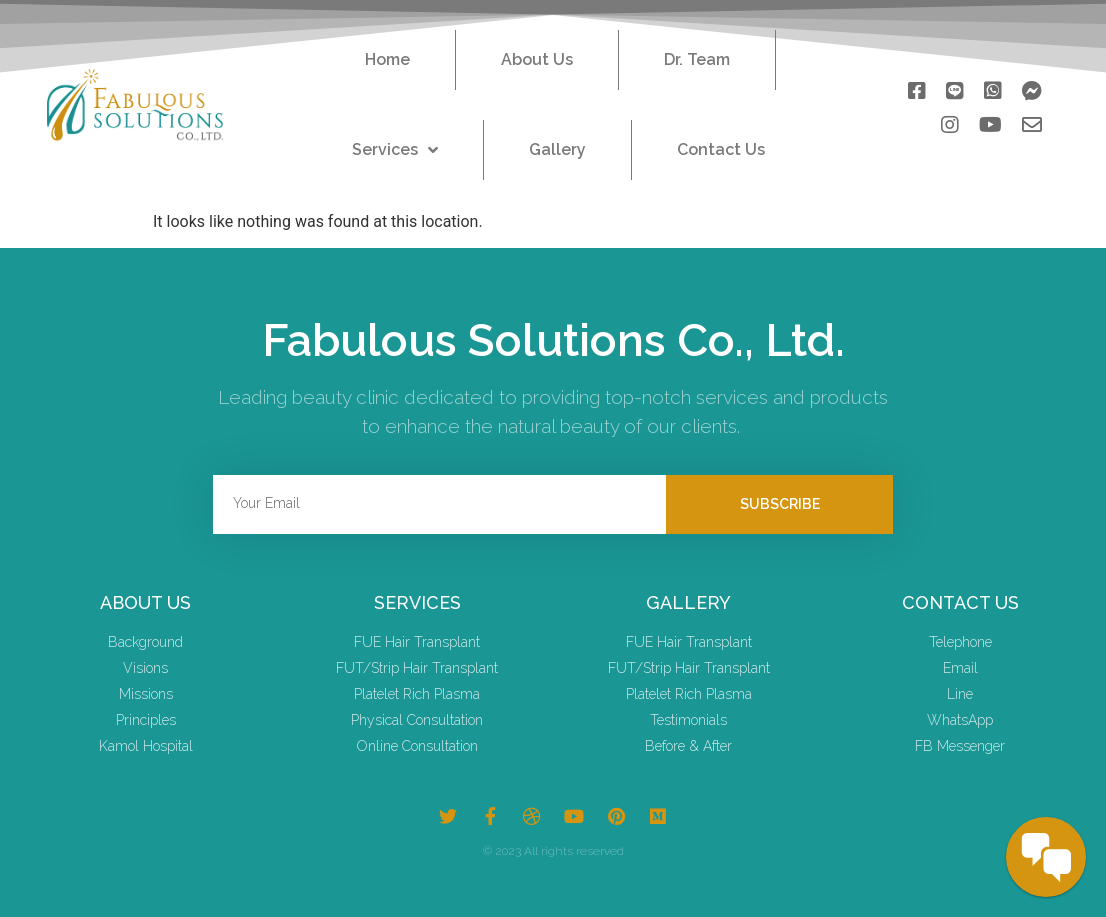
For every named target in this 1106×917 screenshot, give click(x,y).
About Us (537, 59)
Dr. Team (697, 59)
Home (387, 59)
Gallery (557, 149)
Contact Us (721, 149)
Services (395, 150)
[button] (917, 86)
